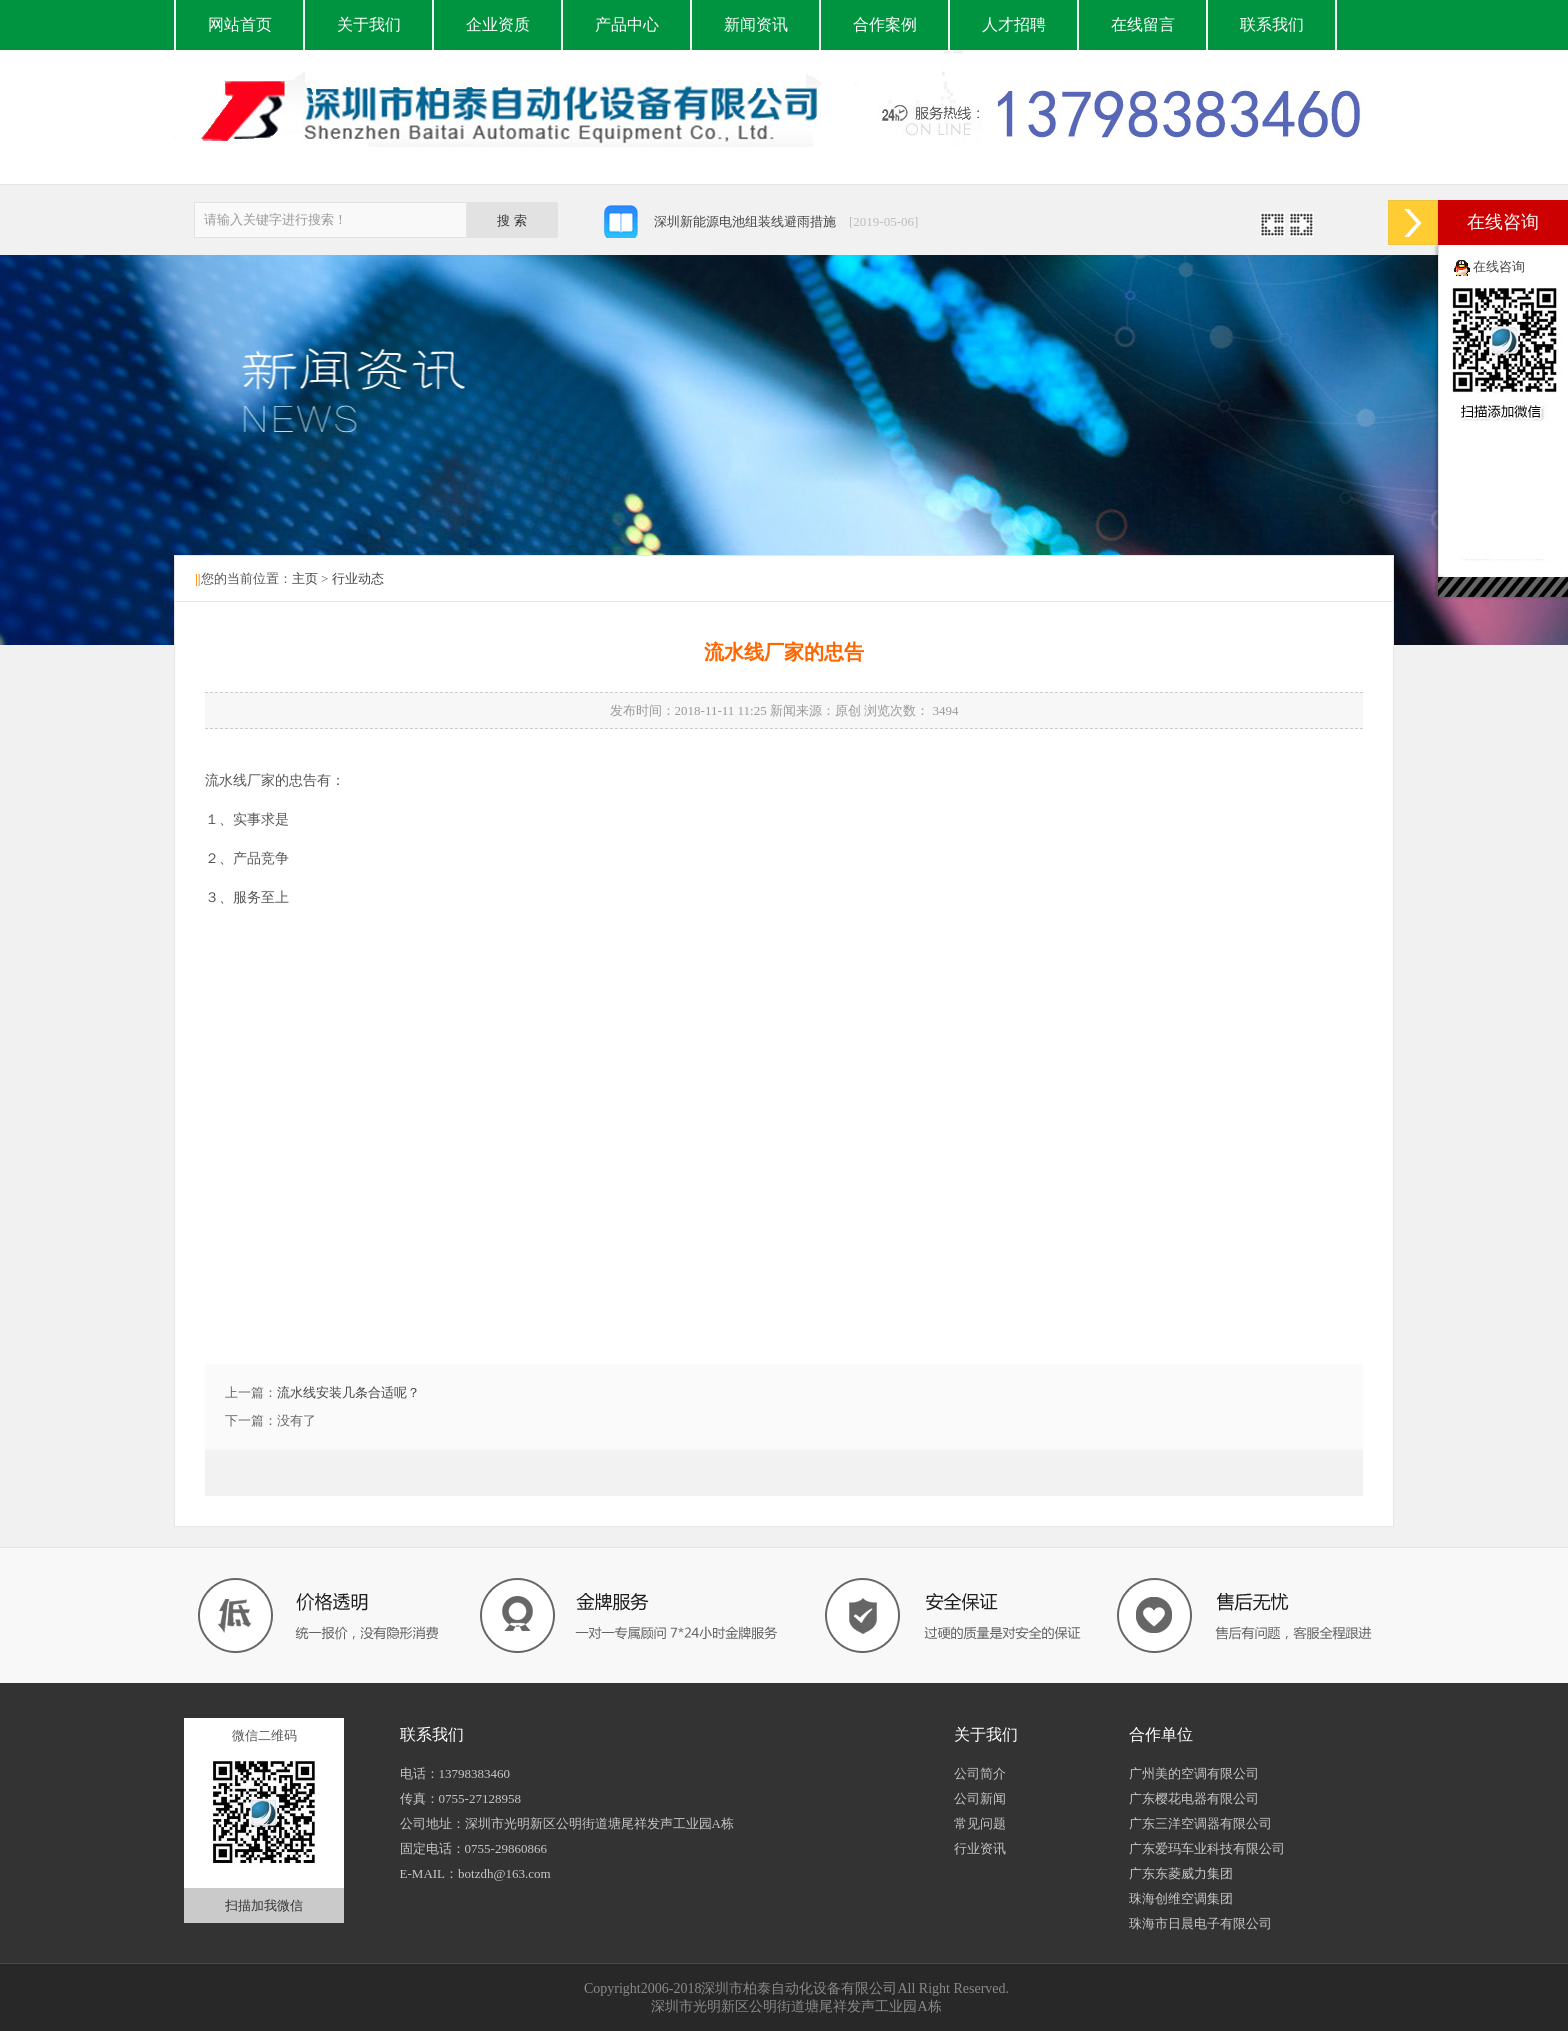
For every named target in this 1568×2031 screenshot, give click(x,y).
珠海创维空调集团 (1181, 1898)
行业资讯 (980, 1848)
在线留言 (1143, 24)
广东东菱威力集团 (1181, 1873)
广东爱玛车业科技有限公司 (1207, 1848)
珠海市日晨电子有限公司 (1200, 1923)
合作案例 (885, 24)
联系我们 (1272, 24)
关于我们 (369, 24)
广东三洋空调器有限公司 (1200, 1823)
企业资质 (498, 24)
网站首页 (240, 24)
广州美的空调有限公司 (1194, 1773)
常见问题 (980, 1823)
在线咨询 (1499, 266)
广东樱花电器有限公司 (1194, 1798)
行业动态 (358, 578)
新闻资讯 (756, 24)
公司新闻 (980, 1798)
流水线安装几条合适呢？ (348, 1392)
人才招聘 (1014, 24)
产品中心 (627, 24)
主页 (305, 578)
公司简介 (980, 1773)
